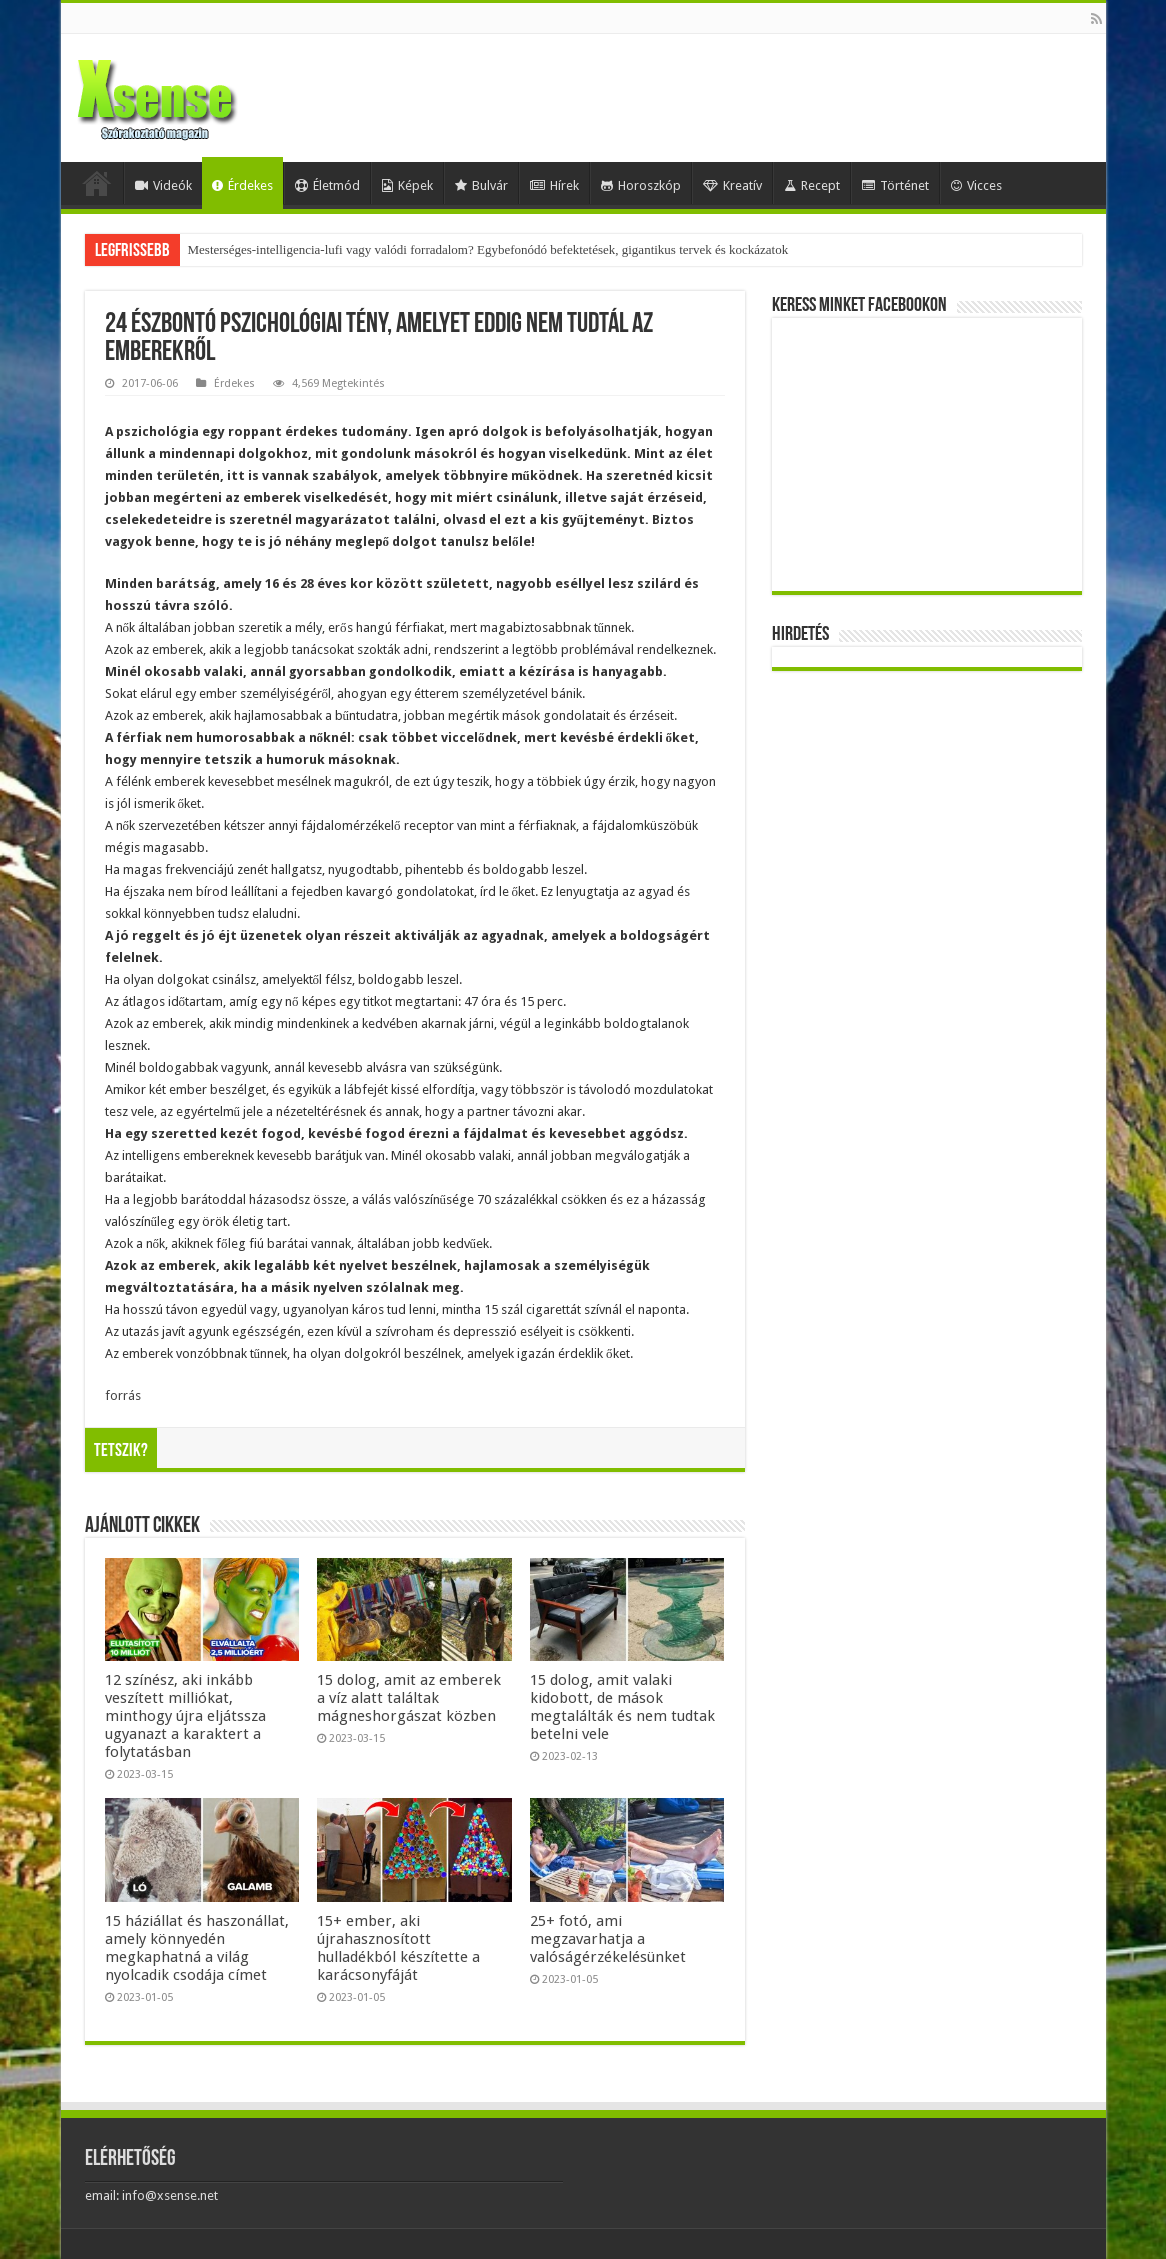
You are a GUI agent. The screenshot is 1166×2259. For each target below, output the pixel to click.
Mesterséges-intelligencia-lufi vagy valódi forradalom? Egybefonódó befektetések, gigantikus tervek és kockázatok (488, 249)
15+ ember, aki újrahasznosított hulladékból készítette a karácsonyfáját (398, 1948)
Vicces (976, 185)
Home (97, 183)
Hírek (554, 185)
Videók (163, 185)
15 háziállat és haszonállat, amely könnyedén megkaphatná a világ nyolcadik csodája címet (197, 1948)
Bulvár (481, 185)
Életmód (327, 185)
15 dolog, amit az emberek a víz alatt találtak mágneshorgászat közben (409, 1698)
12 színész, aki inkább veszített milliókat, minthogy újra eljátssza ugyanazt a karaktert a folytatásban (185, 1716)
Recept (812, 185)
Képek (407, 185)
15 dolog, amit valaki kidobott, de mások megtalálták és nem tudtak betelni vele (622, 1707)
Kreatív (732, 185)
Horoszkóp (641, 185)
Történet (895, 185)
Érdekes (242, 185)
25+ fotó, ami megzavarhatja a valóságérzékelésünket (608, 1939)
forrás (123, 1395)
